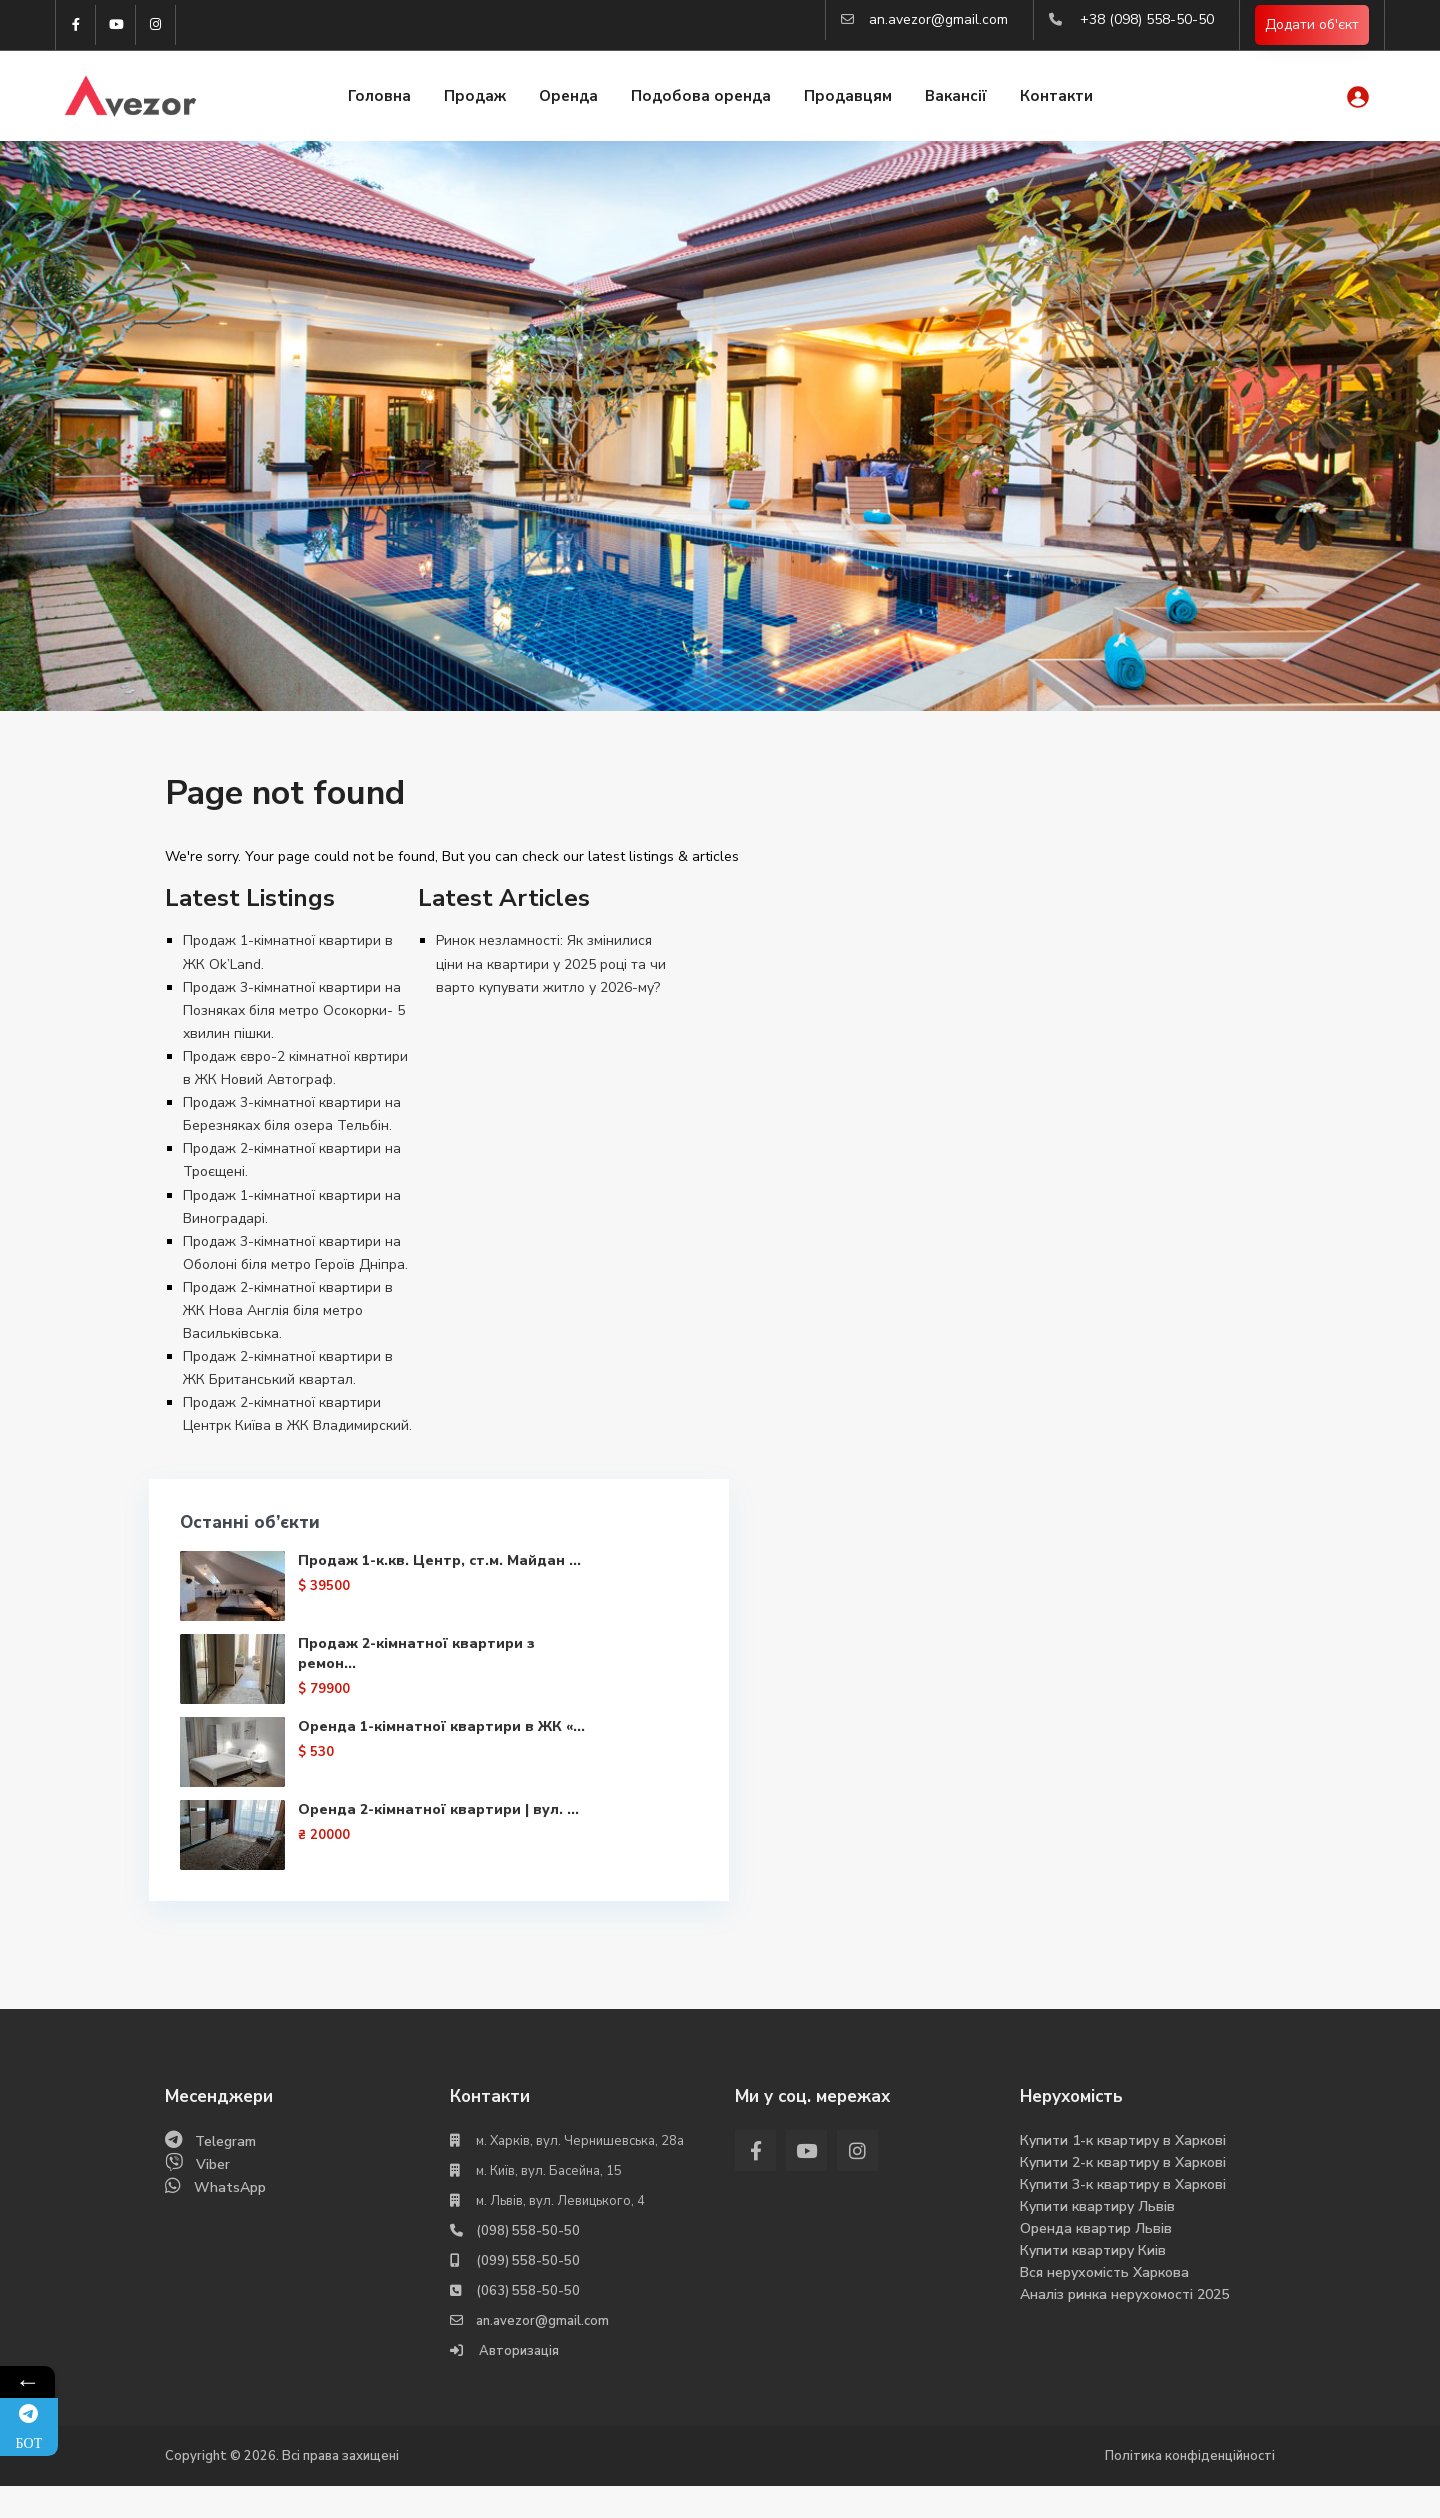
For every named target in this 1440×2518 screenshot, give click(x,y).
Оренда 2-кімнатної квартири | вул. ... (362, 1894)
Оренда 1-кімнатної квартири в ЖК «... (365, 1796)
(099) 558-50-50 (528, 2293)
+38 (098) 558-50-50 (1147, 19)
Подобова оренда (701, 98)
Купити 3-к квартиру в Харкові (1123, 2216)
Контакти (1056, 98)
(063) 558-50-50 (528, 2323)
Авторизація (517, 2383)
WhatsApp (230, 2219)
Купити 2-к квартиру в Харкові (1123, 2194)
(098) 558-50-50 (528, 2263)
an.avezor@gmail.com (938, 19)
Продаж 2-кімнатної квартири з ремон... (339, 1688)
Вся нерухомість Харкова (1104, 2304)
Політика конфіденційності (1190, 2488)
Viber (213, 2196)
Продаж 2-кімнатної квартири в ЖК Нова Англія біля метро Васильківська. (288, 1310)
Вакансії (956, 98)
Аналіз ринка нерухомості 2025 (1124, 2326)
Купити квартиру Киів (1093, 2282)
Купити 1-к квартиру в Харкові (1123, 2172)
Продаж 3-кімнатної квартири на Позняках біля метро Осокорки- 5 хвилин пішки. (294, 1010)
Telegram (225, 2173)
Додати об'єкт (1312, 25)
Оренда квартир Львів (1096, 2260)
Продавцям (848, 98)
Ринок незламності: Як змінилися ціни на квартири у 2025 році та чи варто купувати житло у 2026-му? (551, 963)
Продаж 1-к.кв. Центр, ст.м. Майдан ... (353, 1580)
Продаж (475, 98)
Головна (379, 98)
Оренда (568, 98)
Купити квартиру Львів (1097, 2238)
